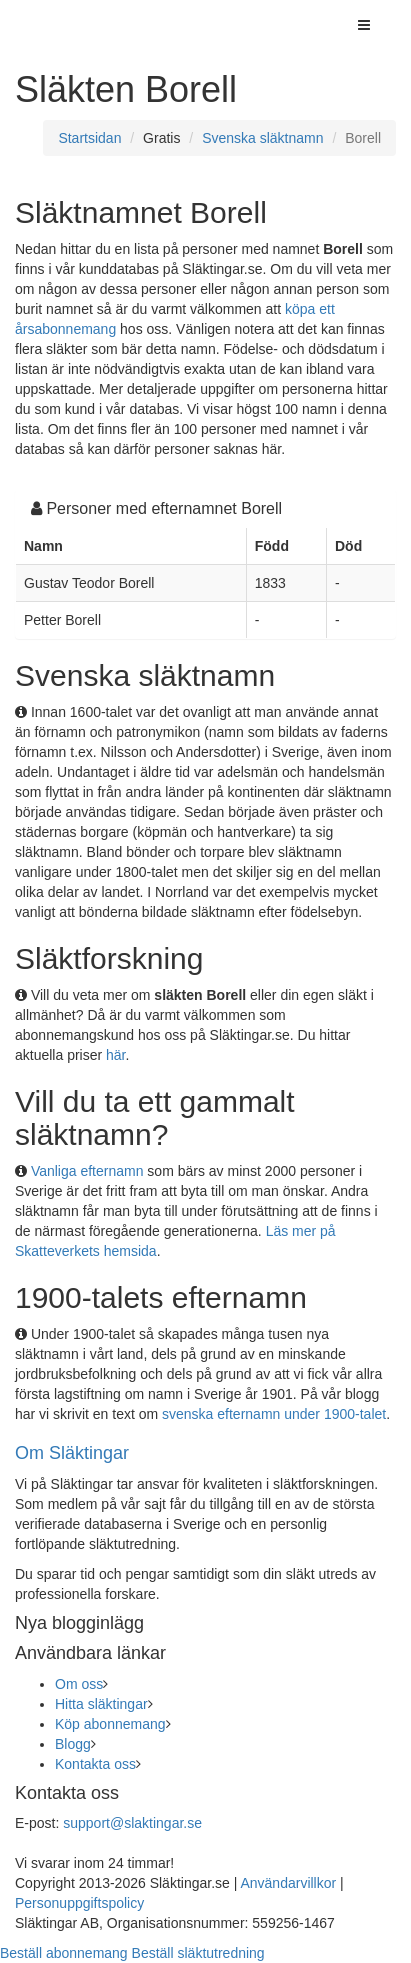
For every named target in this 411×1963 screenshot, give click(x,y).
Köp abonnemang (110, 1724)
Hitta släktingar (101, 1704)
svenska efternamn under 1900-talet (274, 1414)
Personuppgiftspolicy (79, 1903)
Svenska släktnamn (262, 138)
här (115, 1055)
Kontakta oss (95, 1764)
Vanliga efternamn (87, 1171)
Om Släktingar (72, 1453)
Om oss (79, 1684)
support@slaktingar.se (132, 1823)
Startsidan (89, 138)
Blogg (73, 1744)
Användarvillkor (288, 1883)
